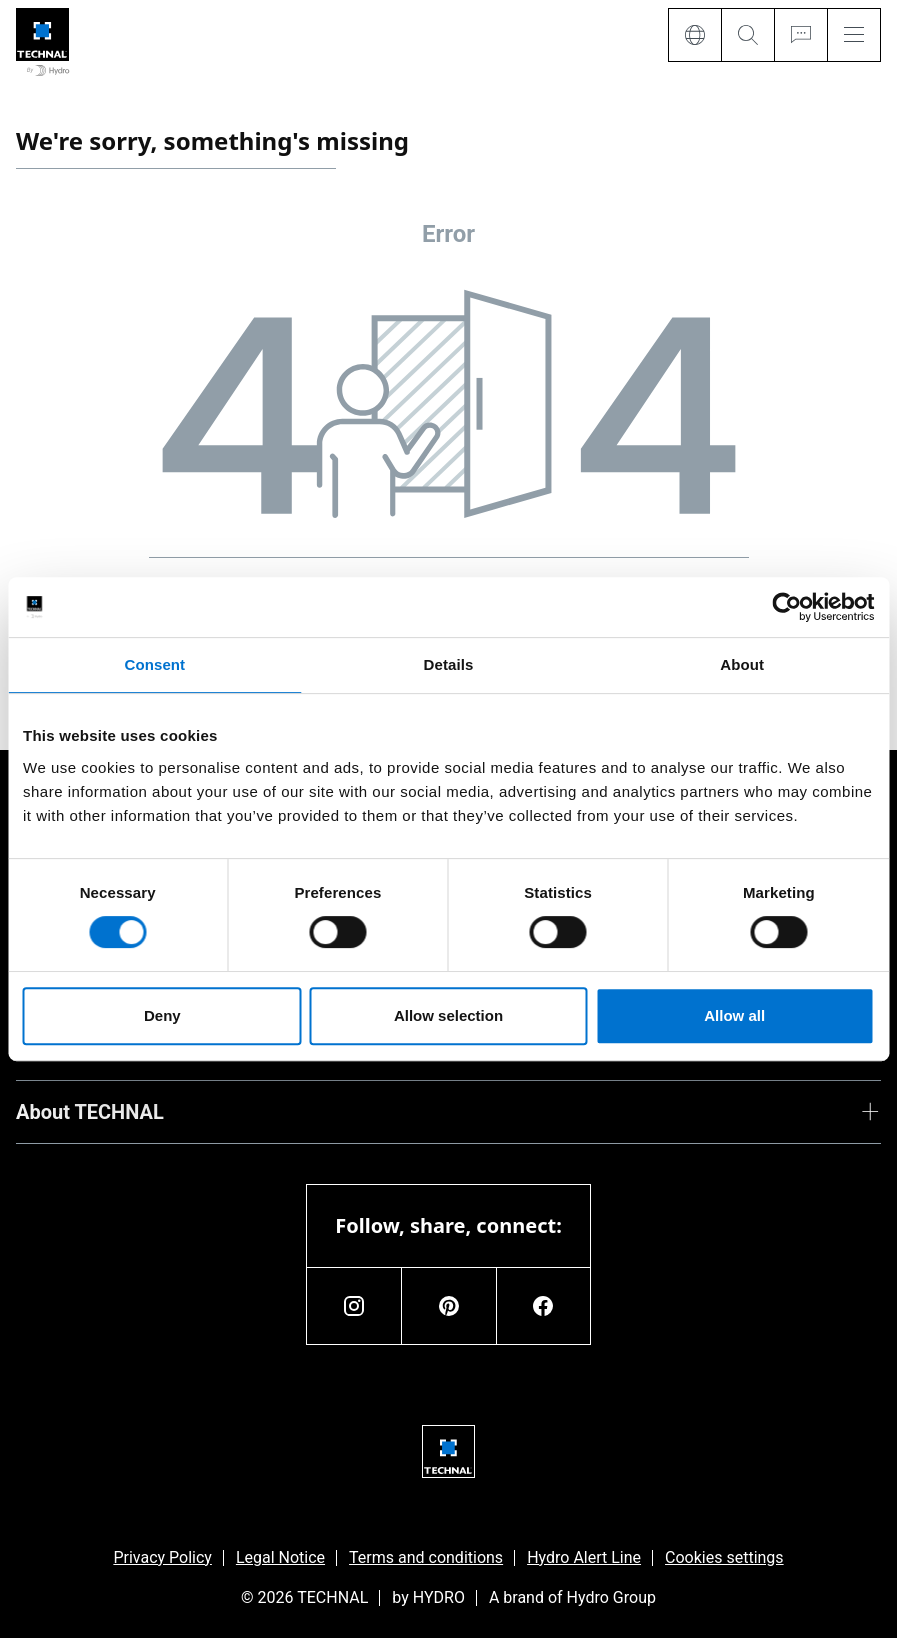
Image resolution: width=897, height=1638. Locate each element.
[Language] (694, 35)
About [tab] (742, 664)
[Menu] (854, 35)
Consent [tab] (154, 664)
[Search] (747, 35)
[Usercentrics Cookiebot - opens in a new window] (786, 607)
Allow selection (448, 1015)
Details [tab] (449, 664)
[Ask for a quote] (800, 35)
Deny (162, 1015)
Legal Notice (280, 1557)
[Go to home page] (42, 43)
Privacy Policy (162, 1557)
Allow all (734, 1015)
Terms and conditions (426, 1557)
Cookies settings (724, 1557)
